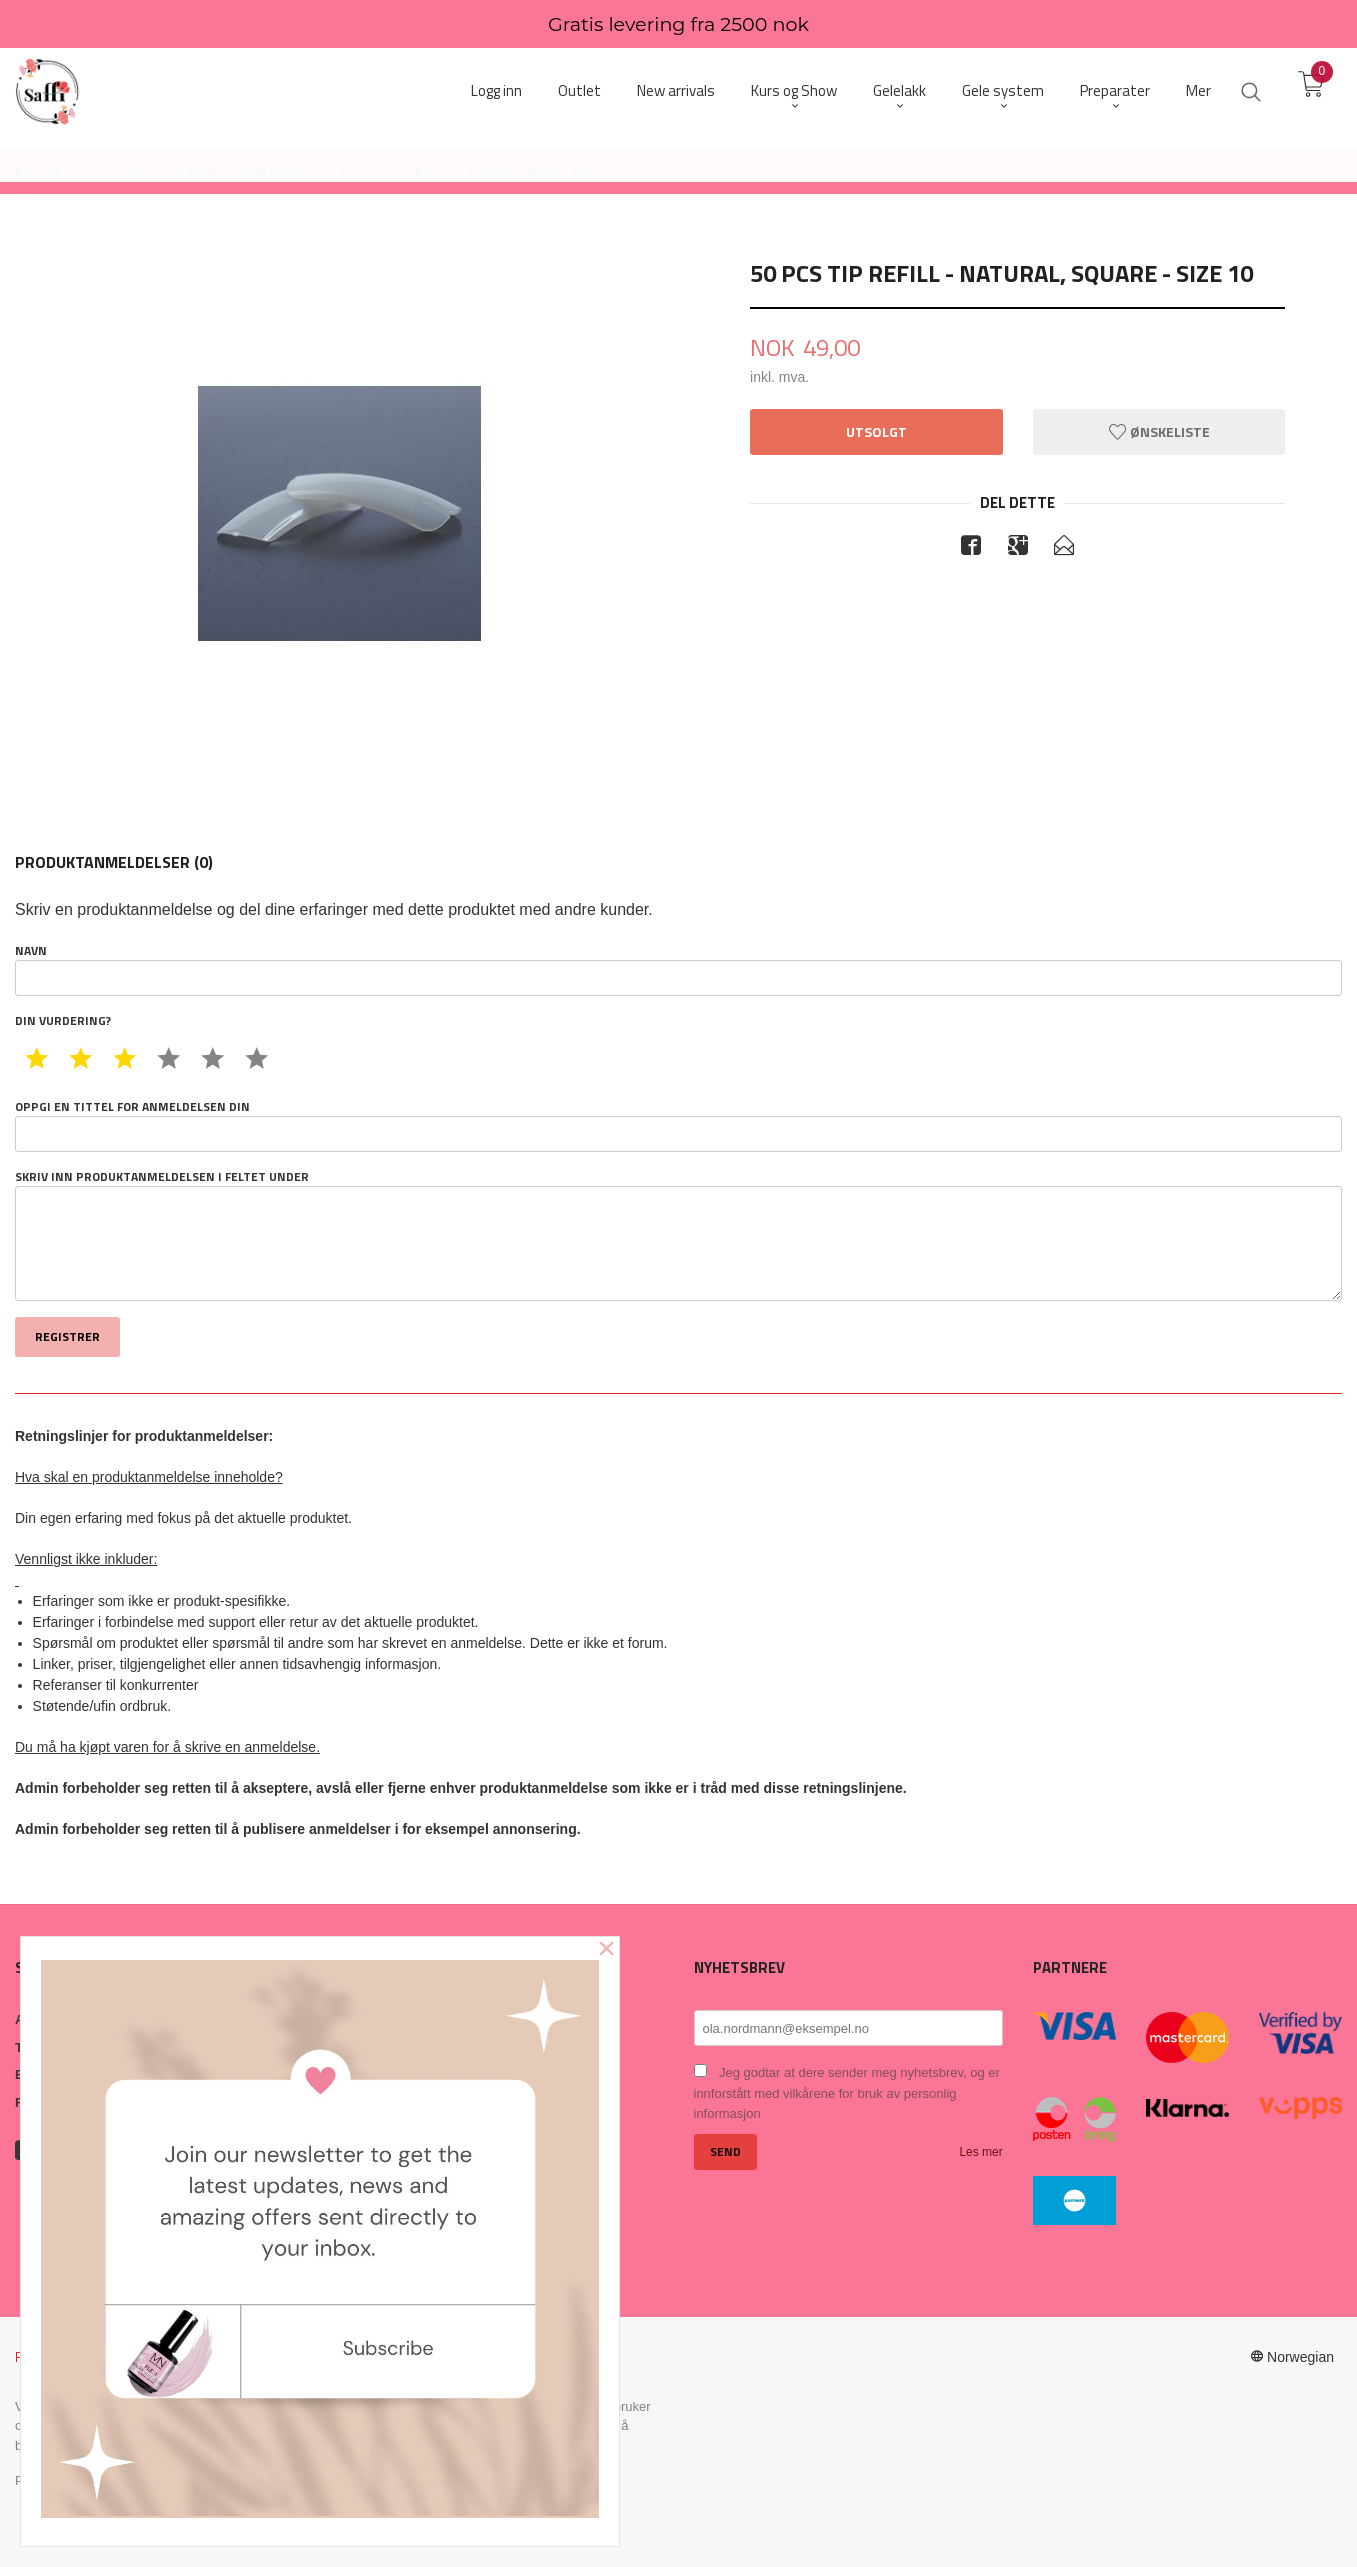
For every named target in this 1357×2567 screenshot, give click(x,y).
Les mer (980, 2152)
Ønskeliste (1159, 431)
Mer (1198, 90)
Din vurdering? (63, 1021)
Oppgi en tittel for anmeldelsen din (678, 1125)
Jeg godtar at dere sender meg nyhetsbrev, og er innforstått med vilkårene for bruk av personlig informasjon (847, 2093)
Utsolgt (876, 431)
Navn (678, 969)
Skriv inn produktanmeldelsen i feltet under (678, 1235)
